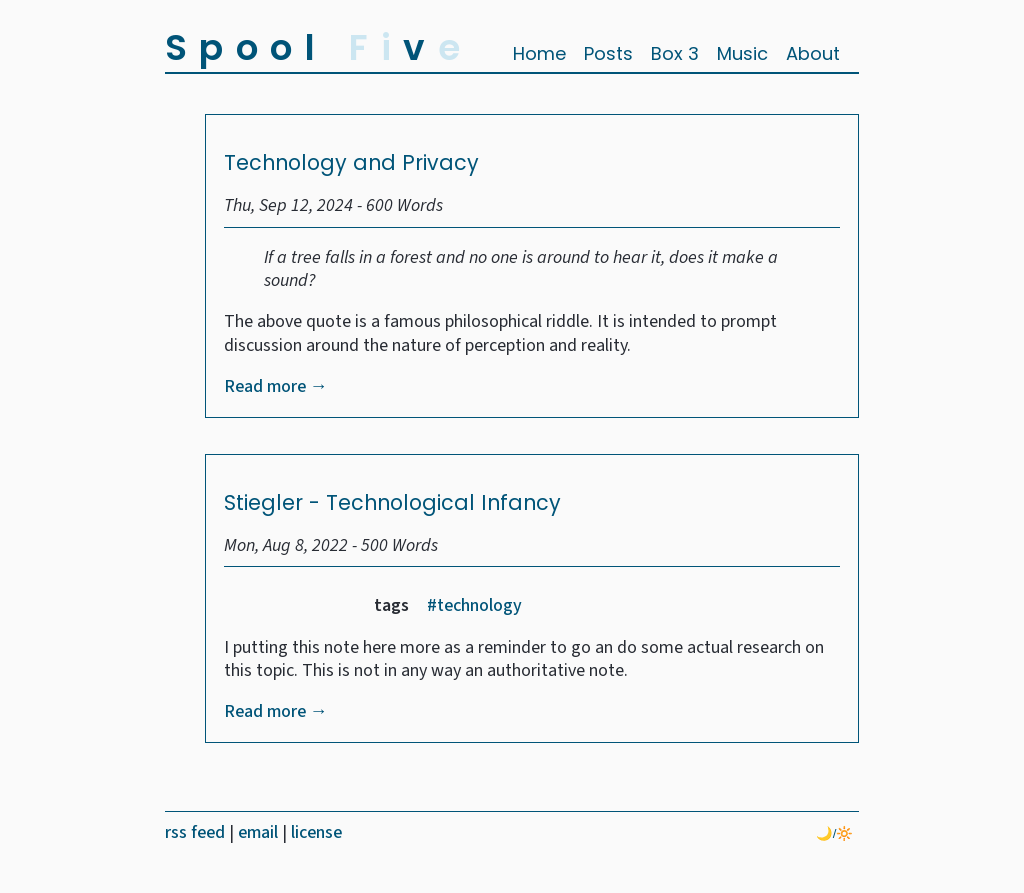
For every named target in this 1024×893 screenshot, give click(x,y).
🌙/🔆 (835, 833)
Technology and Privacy (351, 162)
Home (539, 53)
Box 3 (675, 53)
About (813, 53)
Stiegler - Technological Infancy (392, 502)
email (260, 832)
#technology (474, 605)
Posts (608, 53)
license (316, 832)
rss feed (197, 832)
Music (742, 53)
